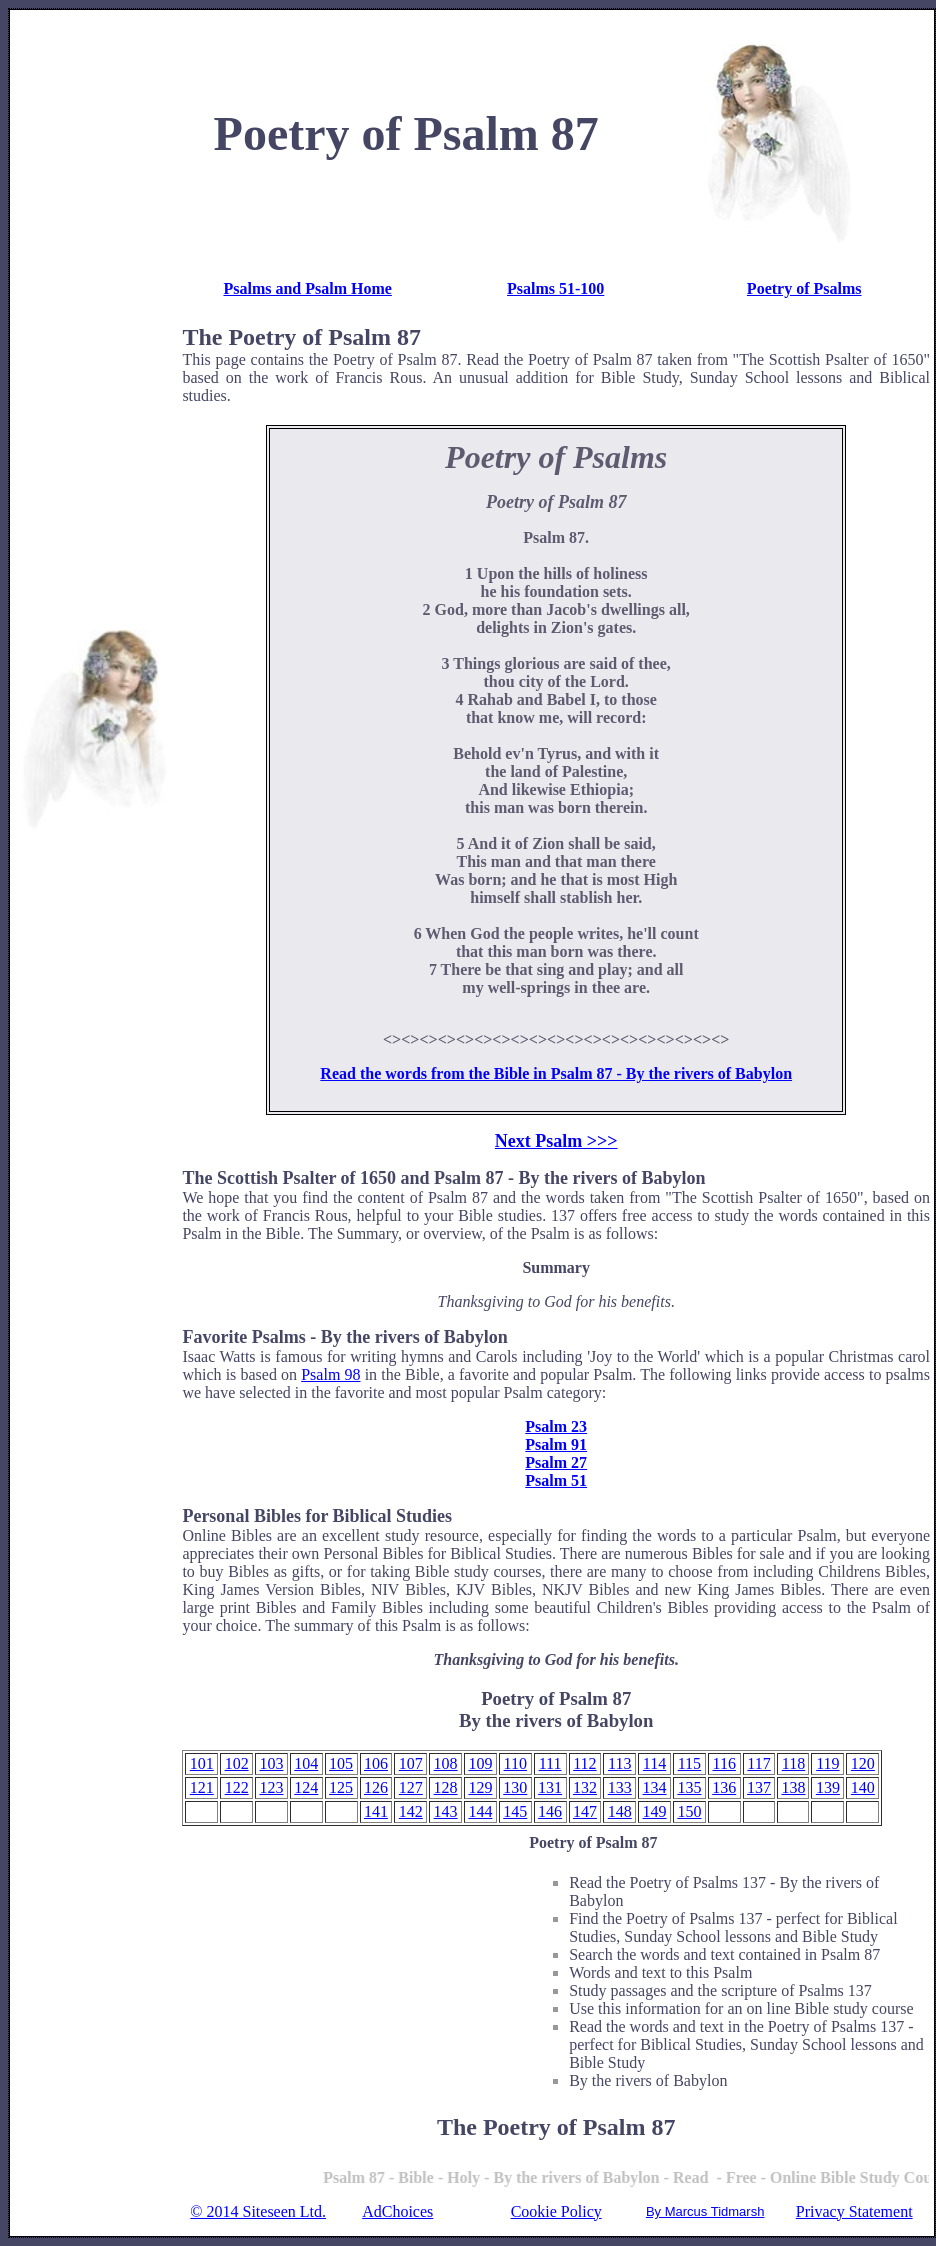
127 (411, 1787)
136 (724, 1787)
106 (376, 1763)
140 (863, 1787)
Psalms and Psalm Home (307, 288)
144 (480, 1811)
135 (689, 1787)
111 (550, 1763)
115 (689, 1763)
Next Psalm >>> (556, 1141)
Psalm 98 (330, 1374)
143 (446, 1811)
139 (828, 1787)
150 (689, 1811)
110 (515, 1763)
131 (550, 1787)
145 (515, 1811)
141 (376, 1811)
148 (620, 1811)
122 (237, 1787)
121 (202, 1787)
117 (758, 1763)
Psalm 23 (556, 1426)
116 (724, 1763)
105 (341, 1763)
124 (306, 1787)
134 (655, 1787)
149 (655, 1811)
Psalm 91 (556, 1444)
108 (446, 1763)
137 (759, 1787)
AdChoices (397, 2212)
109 (480, 1763)
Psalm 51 (556, 1480)
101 (202, 1763)
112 (584, 1763)
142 (411, 1811)
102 (237, 1763)
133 (620, 1787)
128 (446, 1787)
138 (793, 1787)
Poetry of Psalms (804, 288)
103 (271, 1763)
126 (376, 1787)
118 (793, 1763)
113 (619, 1763)
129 (480, 1787)
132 (585, 1787)
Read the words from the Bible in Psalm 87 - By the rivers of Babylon (556, 1073)
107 (411, 1763)
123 (271, 1787)
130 (515, 1787)
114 (654, 1763)
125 (341, 1787)
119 (827, 1763)
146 (550, 1811)
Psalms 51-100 (555, 288)
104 (306, 1763)
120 (863, 1763)
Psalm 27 (556, 1462)
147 (585, 1811)
